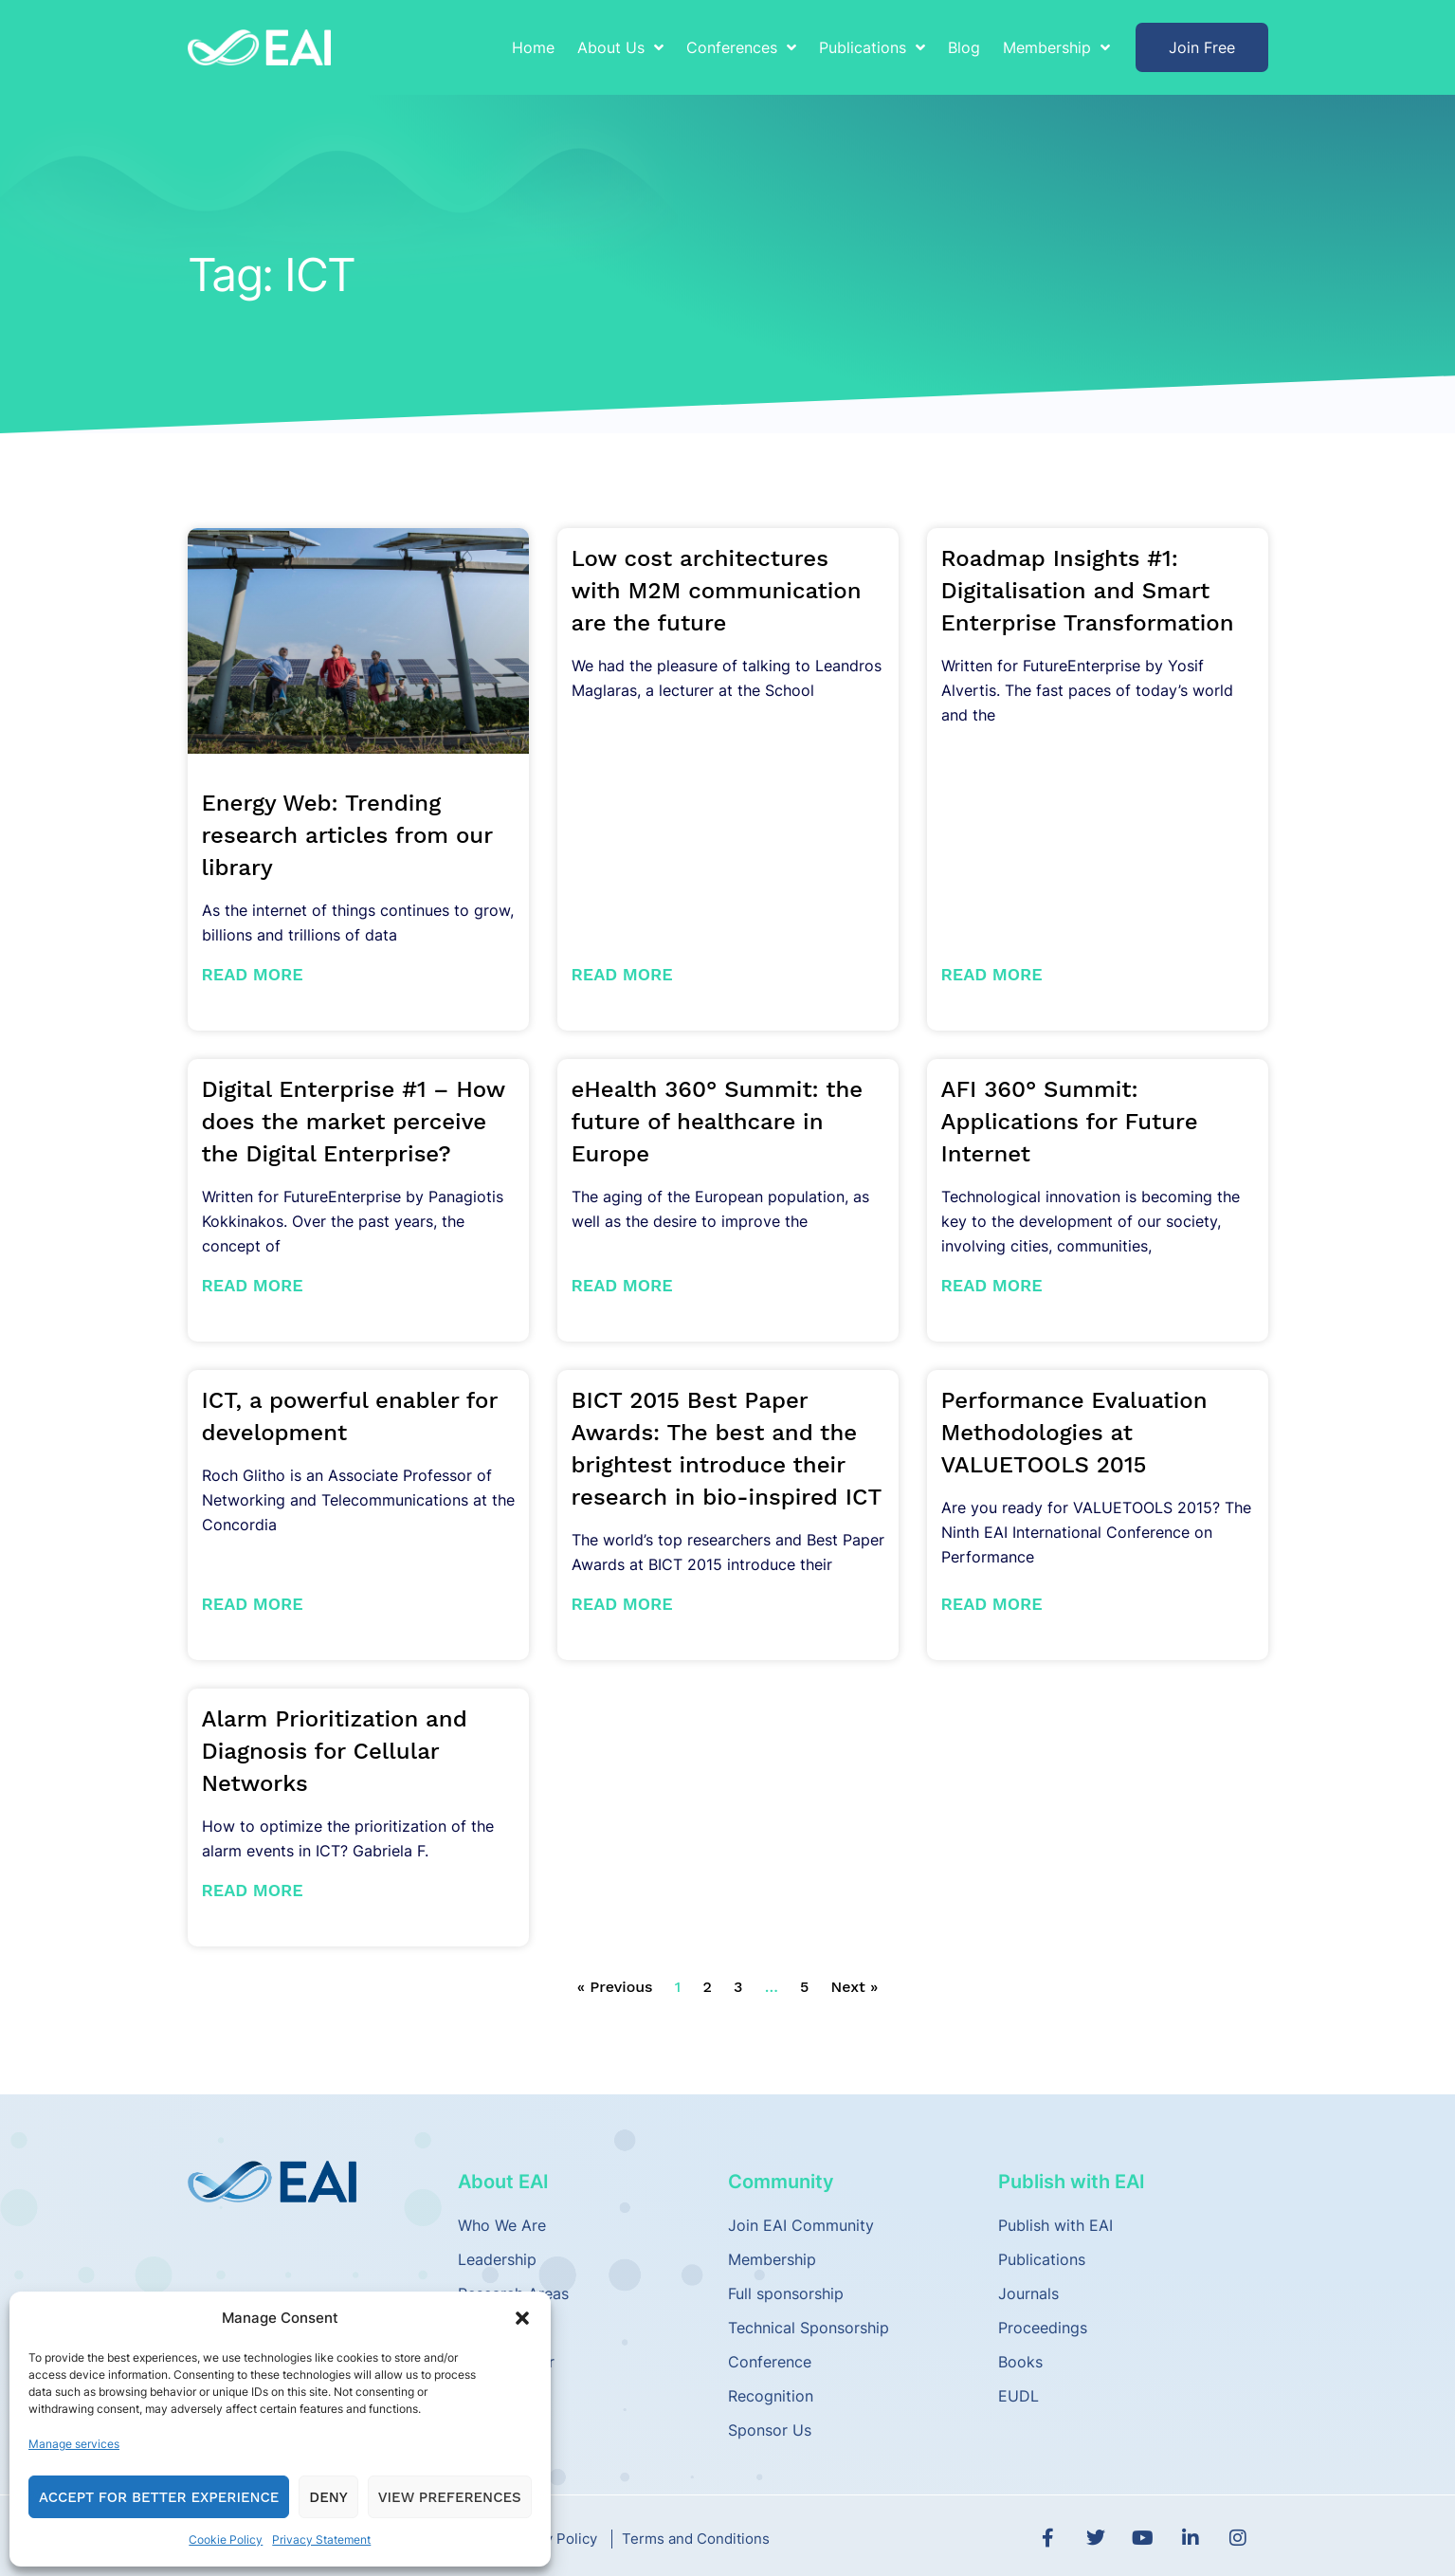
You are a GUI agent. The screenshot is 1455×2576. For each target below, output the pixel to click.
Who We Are (502, 2225)
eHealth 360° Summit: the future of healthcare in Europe (718, 1121)
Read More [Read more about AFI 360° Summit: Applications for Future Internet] (992, 1285)
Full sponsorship (786, 2293)
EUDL (1018, 2395)
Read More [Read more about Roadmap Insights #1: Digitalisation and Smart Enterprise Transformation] (992, 974)
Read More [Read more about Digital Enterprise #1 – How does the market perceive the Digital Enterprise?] (252, 1285)
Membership (1056, 47)
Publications (872, 47)
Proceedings (1042, 2327)
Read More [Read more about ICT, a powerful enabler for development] (252, 1604)
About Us (620, 47)
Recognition (770, 2395)
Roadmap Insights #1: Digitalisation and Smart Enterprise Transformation (1087, 590)
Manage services (73, 2444)
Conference (769, 2361)
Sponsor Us (769, 2430)
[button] (522, 2318)
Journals (1028, 2293)
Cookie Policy (226, 2539)
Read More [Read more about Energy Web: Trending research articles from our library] (252, 974)
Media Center (506, 2361)
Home (533, 47)
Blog (964, 47)
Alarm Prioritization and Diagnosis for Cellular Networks (334, 1751)
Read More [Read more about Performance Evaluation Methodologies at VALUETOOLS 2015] (992, 1604)
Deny (328, 2497)
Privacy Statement (321, 2539)
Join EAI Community (801, 2225)
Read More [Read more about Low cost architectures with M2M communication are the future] (622, 974)
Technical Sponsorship (808, 2327)
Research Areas (513, 2293)
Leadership (497, 2259)
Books (1020, 2361)
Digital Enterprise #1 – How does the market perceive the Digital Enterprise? (353, 1121)
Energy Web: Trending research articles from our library (347, 835)
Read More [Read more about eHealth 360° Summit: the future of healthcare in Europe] (622, 1285)
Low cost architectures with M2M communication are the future (717, 590)
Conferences (741, 47)
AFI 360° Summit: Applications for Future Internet (1069, 1121)
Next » (855, 1987)
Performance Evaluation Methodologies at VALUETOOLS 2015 (1074, 1432)
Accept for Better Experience (159, 2497)
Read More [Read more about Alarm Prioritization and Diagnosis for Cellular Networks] (252, 1890)
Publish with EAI (1055, 2225)
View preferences (449, 2497)
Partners (488, 2327)
